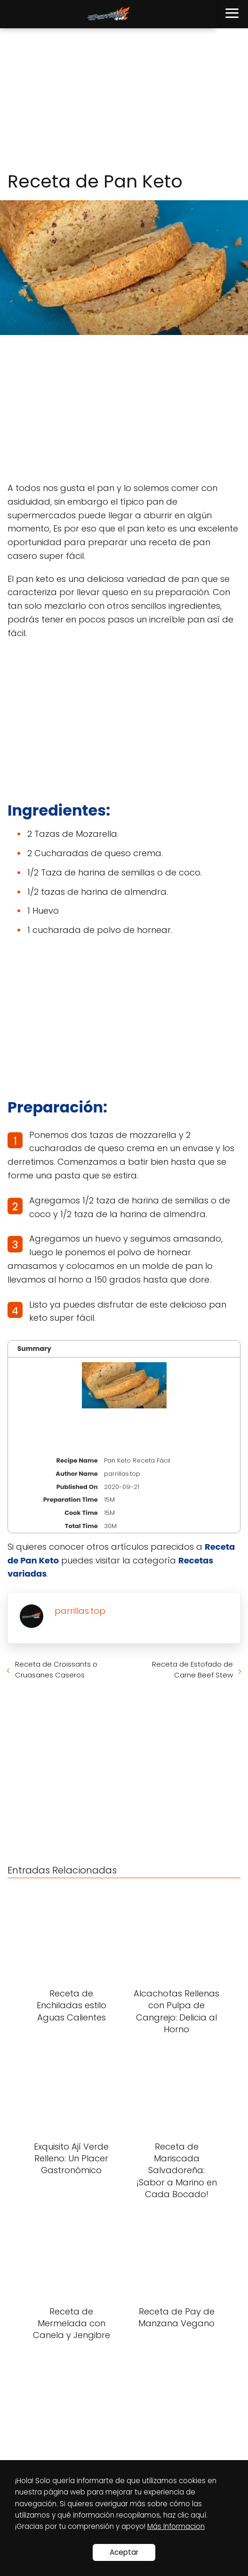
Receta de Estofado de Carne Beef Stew (192, 1669)
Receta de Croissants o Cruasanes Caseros (56, 1669)
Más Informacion (176, 2526)
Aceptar (124, 2552)
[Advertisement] (124, 100)
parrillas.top (80, 1611)
